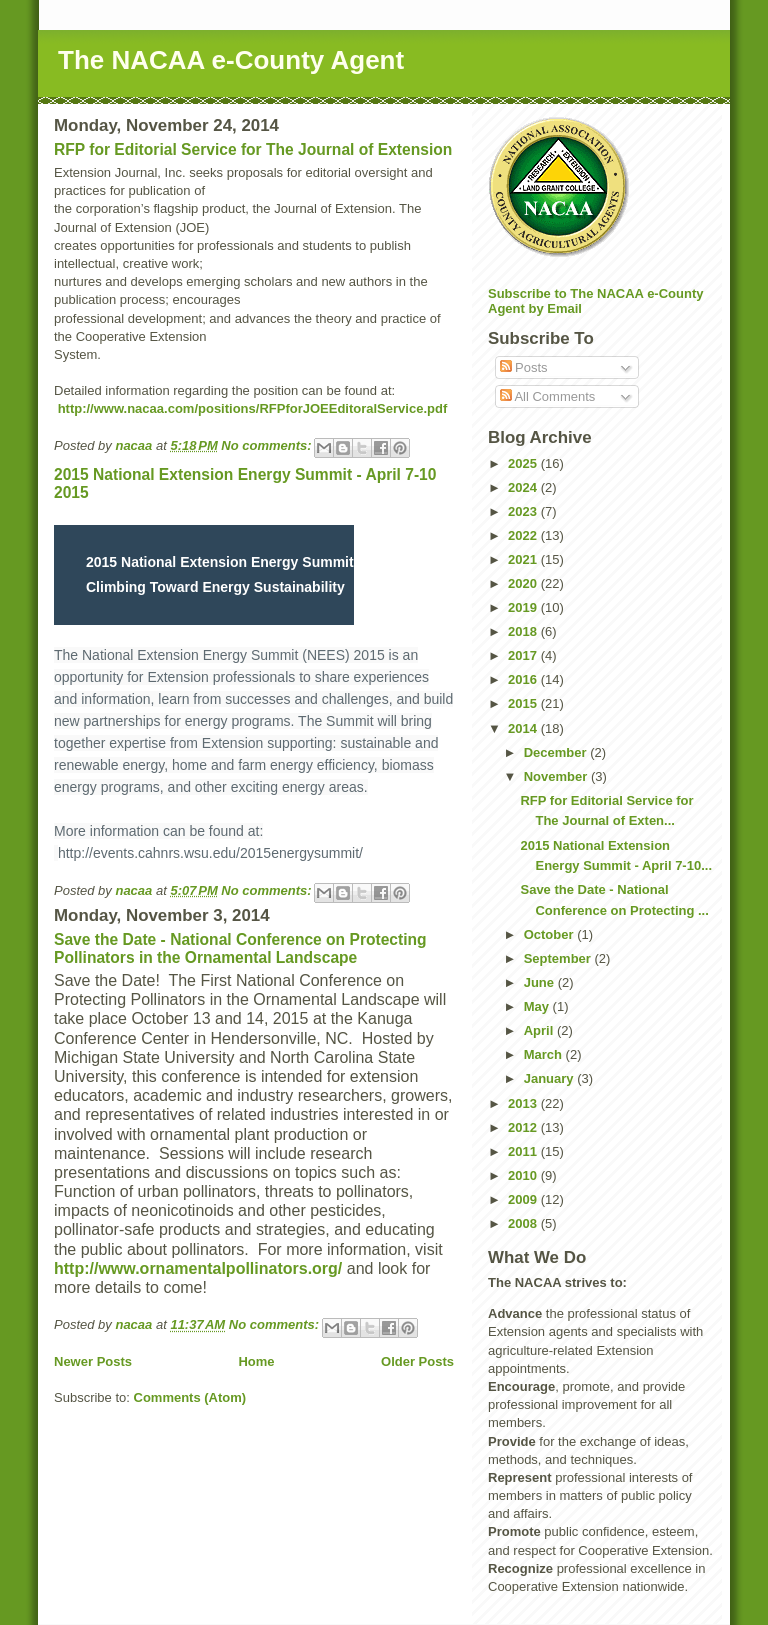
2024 (524, 487)
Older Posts (417, 1361)
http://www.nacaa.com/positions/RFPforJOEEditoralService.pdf (253, 408)
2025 (524, 463)
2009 (524, 1199)
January (550, 1078)
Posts (524, 367)
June (541, 982)
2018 (524, 631)
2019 (524, 607)
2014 (524, 728)
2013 (524, 1103)
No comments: (268, 445)
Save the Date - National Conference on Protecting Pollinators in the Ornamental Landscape (240, 948)
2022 (524, 535)
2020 (524, 583)
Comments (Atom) (190, 1397)
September (559, 958)
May (538, 1006)
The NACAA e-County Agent (231, 60)
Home (256, 1361)
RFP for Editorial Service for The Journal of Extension (253, 149)
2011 (524, 1151)
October (550, 934)
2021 (524, 559)
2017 (524, 655)
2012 (524, 1127)
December (557, 752)
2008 (524, 1223)
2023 (524, 511)
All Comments (548, 396)
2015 (524, 703)
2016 (524, 679)
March (545, 1054)
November (557, 776)
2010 (524, 1175)
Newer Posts (93, 1361)
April (540, 1030)
